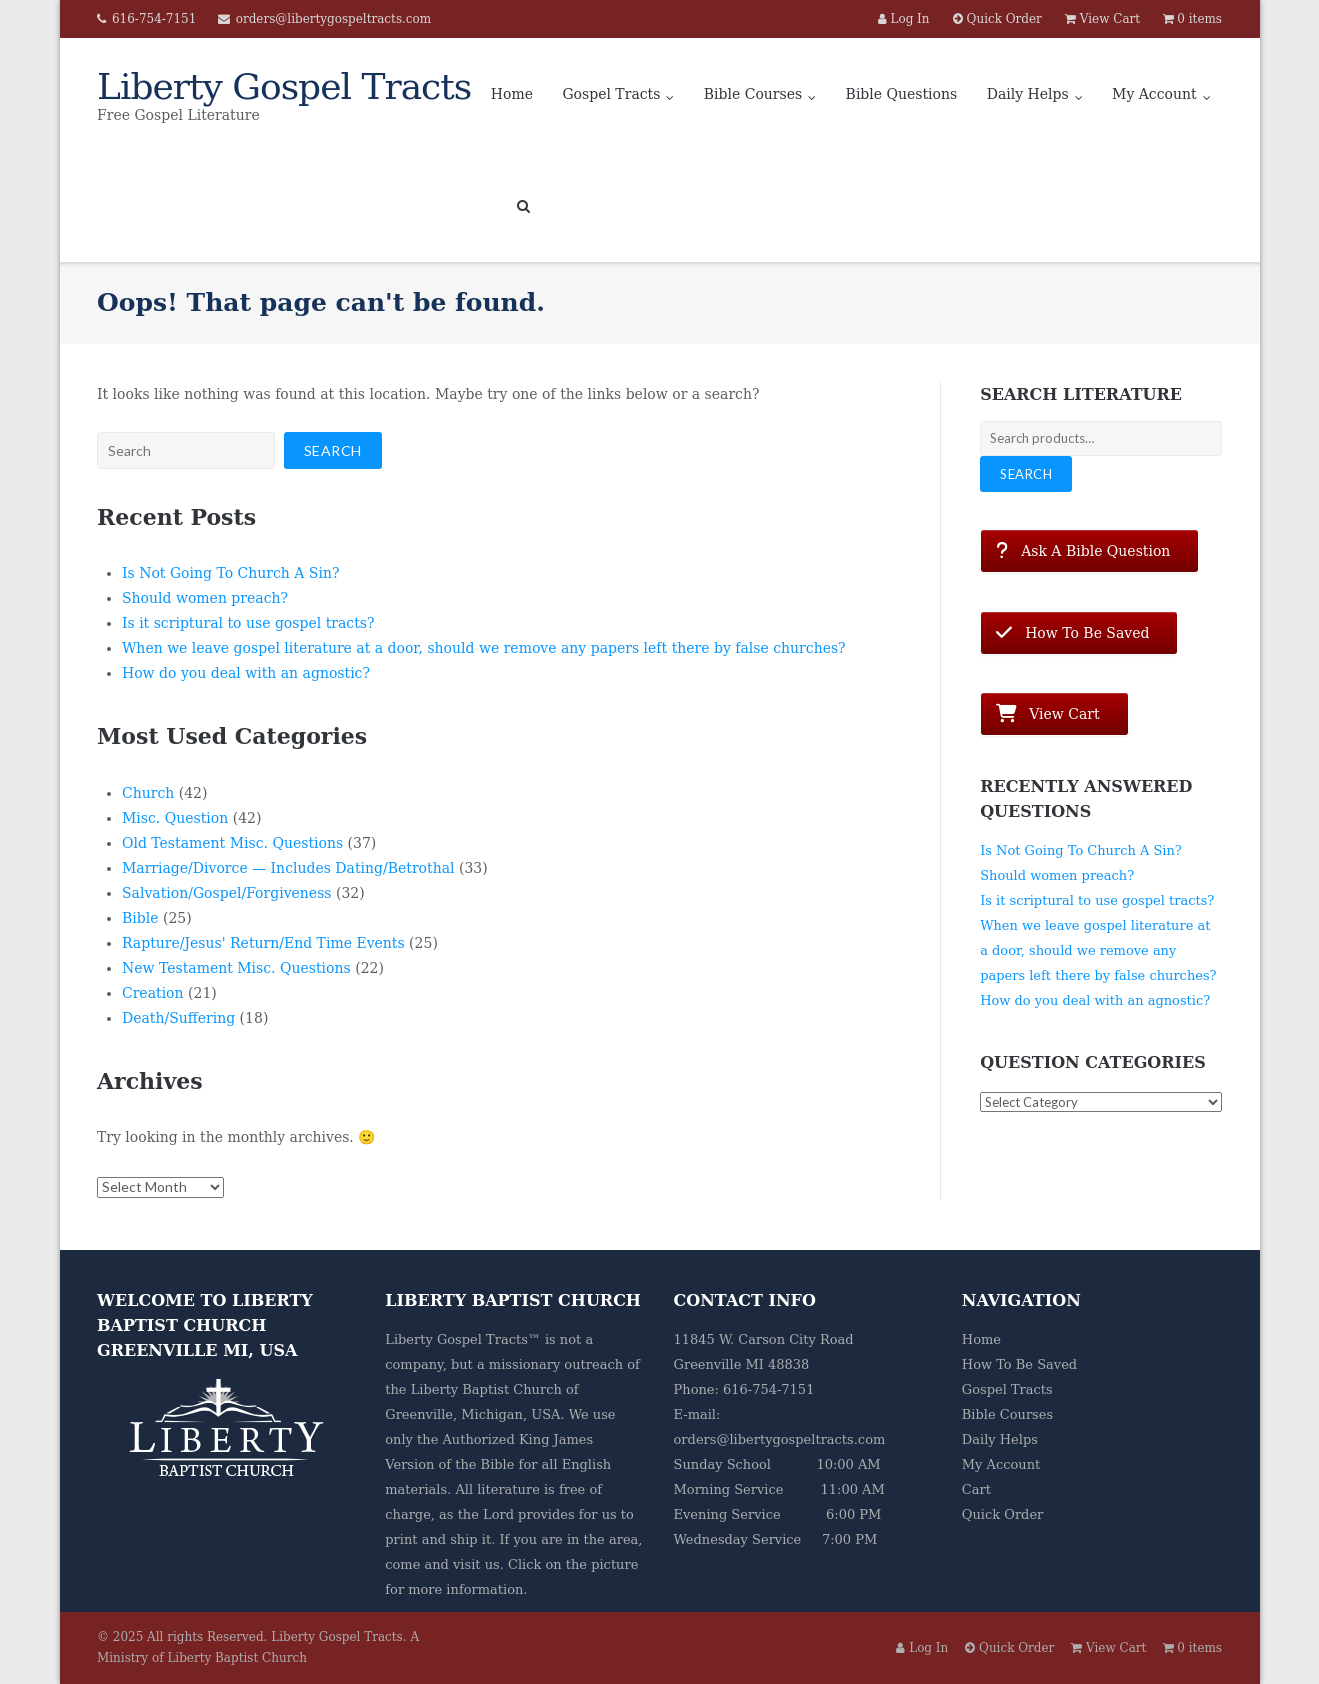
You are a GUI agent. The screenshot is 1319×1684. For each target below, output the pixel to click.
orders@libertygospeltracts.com (333, 19)
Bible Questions (902, 94)
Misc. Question (175, 818)
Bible (140, 918)
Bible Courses (753, 94)
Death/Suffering (178, 1018)
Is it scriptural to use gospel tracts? (248, 623)
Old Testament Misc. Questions (232, 843)
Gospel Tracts (611, 94)
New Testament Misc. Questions (236, 968)
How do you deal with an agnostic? (246, 673)
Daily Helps (1028, 94)
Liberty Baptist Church (486, 1389)
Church (148, 793)
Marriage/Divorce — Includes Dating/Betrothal (288, 868)
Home (512, 94)
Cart (976, 1489)
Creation (153, 993)
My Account (1154, 94)
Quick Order (1002, 1514)
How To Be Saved (1019, 1364)
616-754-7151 (154, 19)
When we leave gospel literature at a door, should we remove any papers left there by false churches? (484, 648)
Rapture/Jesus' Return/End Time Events (263, 943)
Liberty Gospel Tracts (337, 1637)
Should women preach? (205, 598)
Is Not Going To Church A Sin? (230, 573)
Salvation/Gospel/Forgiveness (227, 893)
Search (1026, 474)
